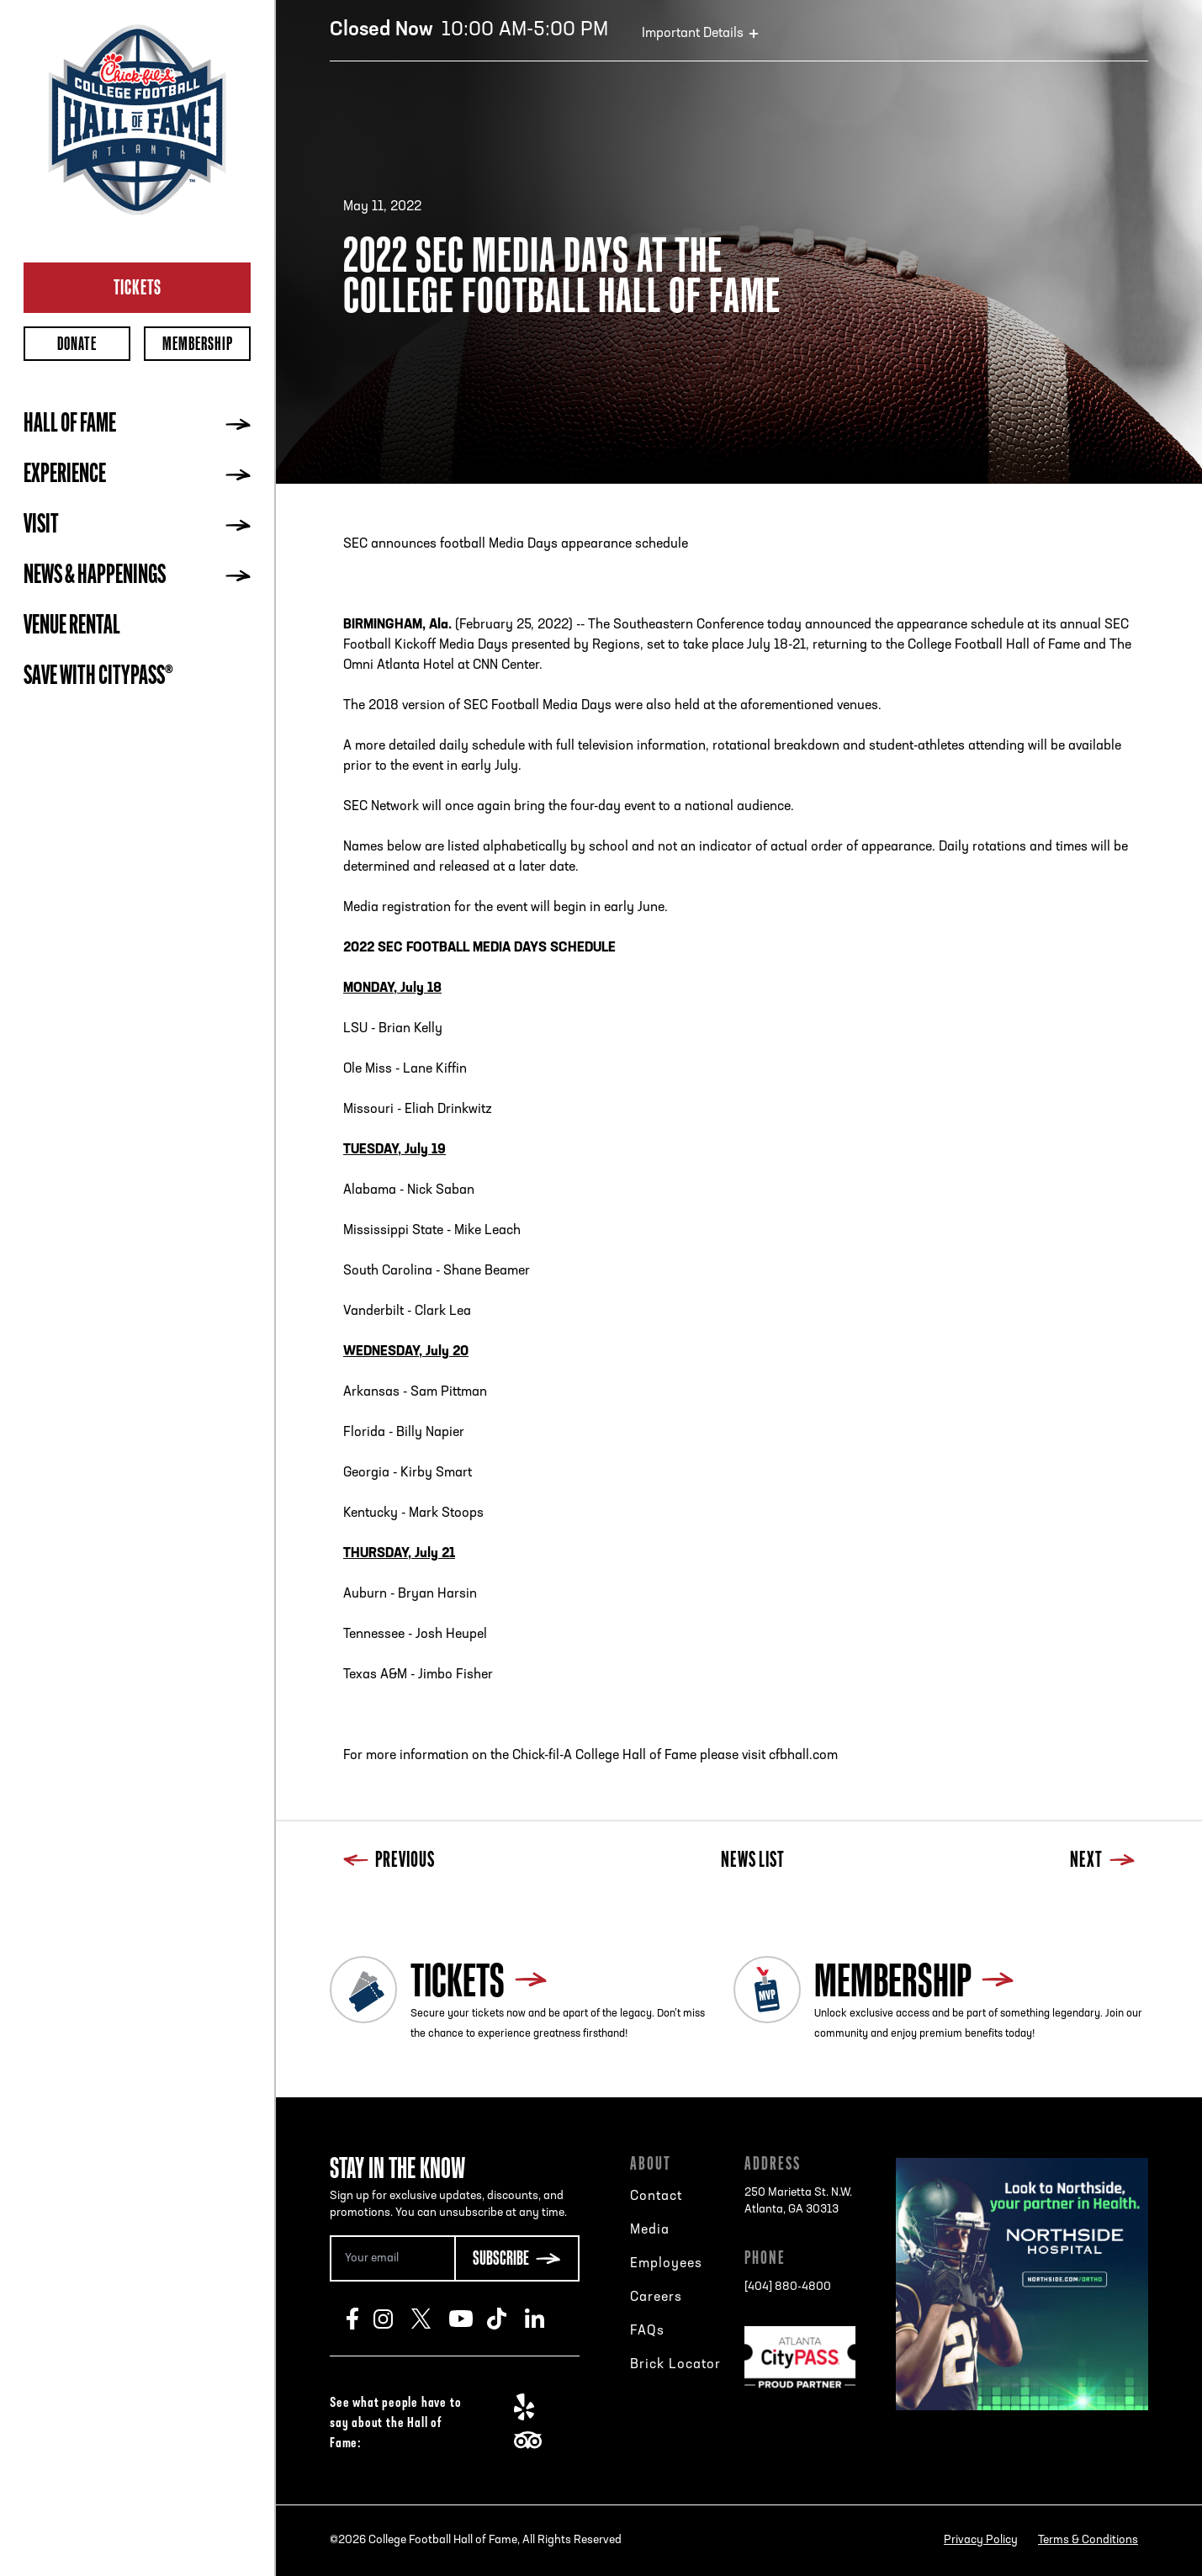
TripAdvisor (533, 2440)
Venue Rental (72, 626)
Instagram (392, 2318)
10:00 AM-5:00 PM (469, 30)
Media (650, 2230)
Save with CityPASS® (98, 677)
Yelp (533, 2407)
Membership (197, 343)
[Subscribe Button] (516, 2258)
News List (753, 1861)
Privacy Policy (981, 2540)
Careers (656, 2297)
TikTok (506, 2318)
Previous (389, 1861)
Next (1102, 1861)
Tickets (138, 287)
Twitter (430, 2318)
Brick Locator (675, 2365)
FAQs (647, 2331)
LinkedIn (544, 2318)
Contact (656, 2196)
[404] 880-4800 (787, 2287)
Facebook (360, 2318)
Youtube (468, 2318)
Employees (666, 2264)
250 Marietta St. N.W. (798, 2202)
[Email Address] (392, 2258)
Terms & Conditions (1088, 2540)
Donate (77, 343)
